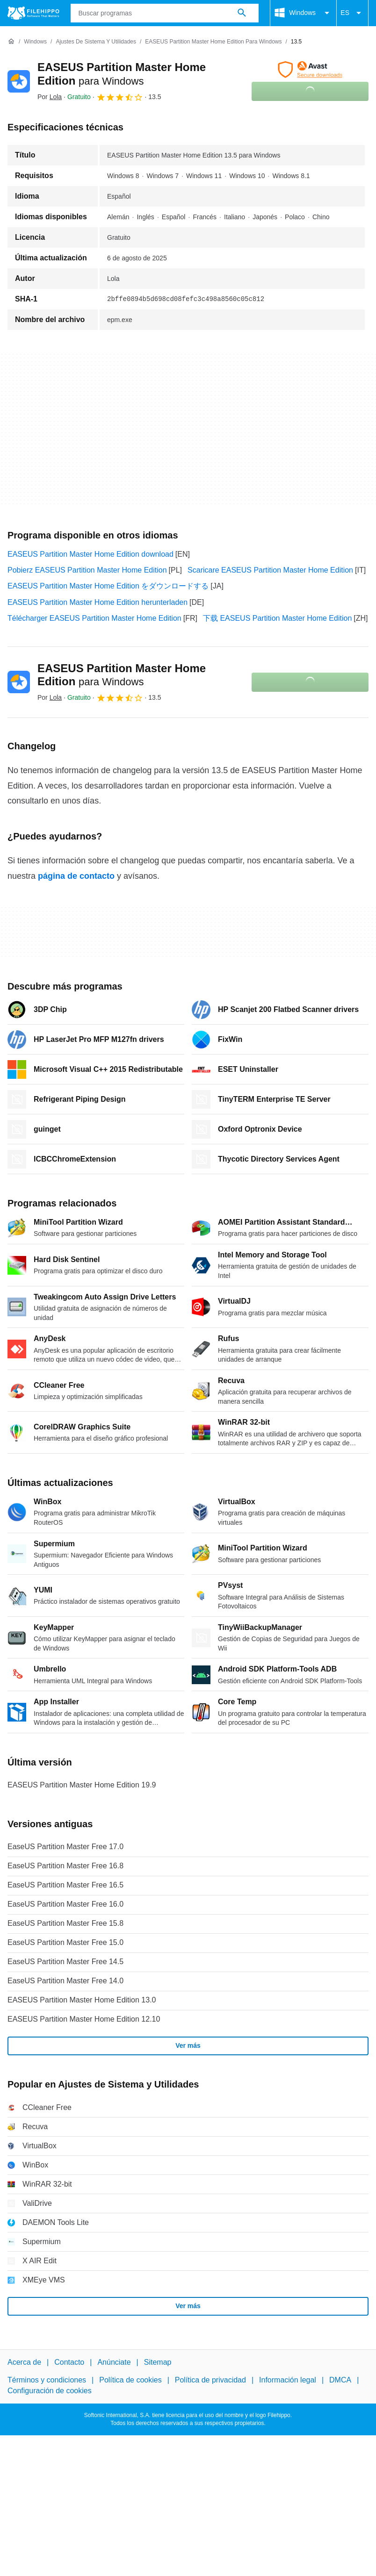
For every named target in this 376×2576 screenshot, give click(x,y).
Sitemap (158, 2362)
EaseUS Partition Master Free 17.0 (65, 1847)
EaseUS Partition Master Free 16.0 (65, 1904)
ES (352, 13)
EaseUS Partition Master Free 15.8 (65, 1923)
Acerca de (24, 2362)
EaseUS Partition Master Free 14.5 (65, 1962)
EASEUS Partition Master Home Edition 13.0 (81, 2000)
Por (49, 96)
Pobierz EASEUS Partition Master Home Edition (87, 570)
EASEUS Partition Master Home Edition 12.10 (83, 2019)
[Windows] (35, 42)
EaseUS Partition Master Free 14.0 (65, 1981)
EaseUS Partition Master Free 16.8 (65, 1866)
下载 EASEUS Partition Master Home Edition (277, 618)
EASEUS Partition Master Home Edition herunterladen (97, 602)
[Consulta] (165, 13)
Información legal (287, 2380)
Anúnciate (113, 2362)
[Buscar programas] (241, 13)
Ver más (188, 2045)
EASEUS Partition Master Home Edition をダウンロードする (108, 586)
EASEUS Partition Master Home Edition (121, 675)
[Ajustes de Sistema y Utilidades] (96, 42)
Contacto (69, 2362)
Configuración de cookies (49, 2391)
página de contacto (76, 876)
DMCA (340, 2380)
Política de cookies (130, 2380)
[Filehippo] (33, 13)
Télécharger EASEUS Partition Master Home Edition (94, 618)
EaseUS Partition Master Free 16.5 (65, 1885)
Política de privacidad (210, 2380)
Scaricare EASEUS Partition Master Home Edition (270, 570)
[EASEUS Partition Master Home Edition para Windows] (213, 42)
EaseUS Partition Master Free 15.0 (65, 1942)
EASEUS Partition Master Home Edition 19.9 (81, 1785)
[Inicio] (11, 41)
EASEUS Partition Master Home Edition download (90, 554)
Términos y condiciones (46, 2380)
